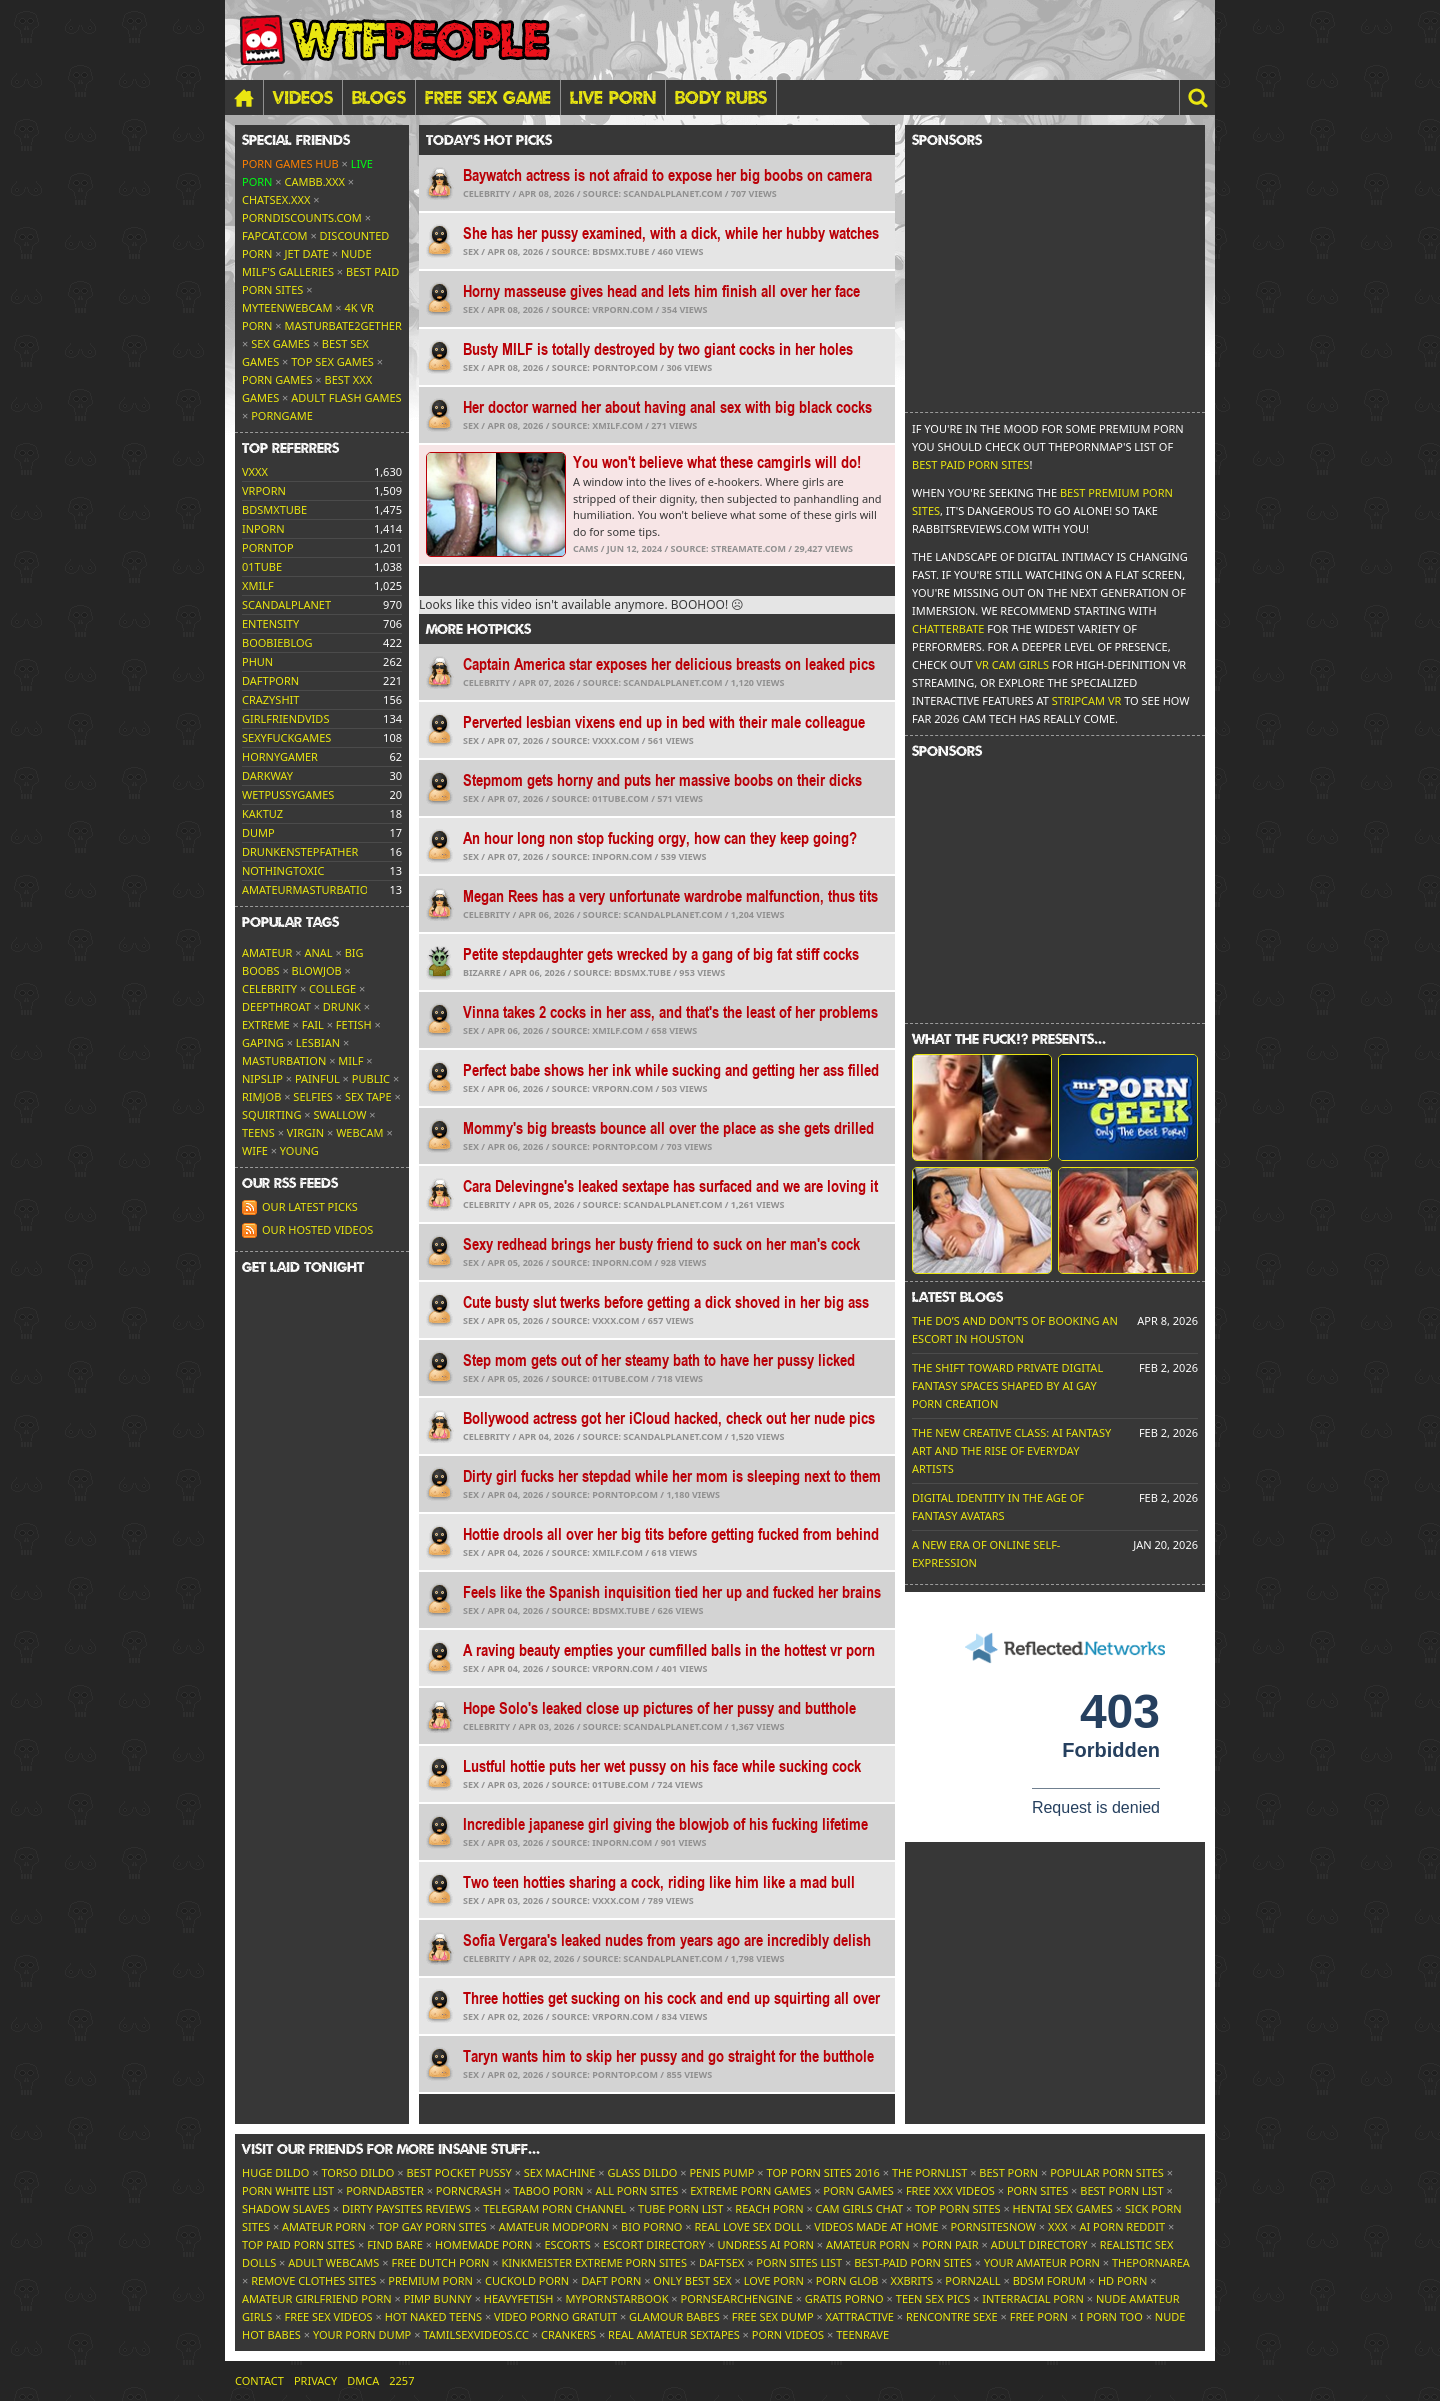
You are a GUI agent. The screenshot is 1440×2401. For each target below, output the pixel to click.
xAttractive (860, 2316)
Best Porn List (1121, 2190)
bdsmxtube (274, 509)
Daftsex (721, 2262)
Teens (258, 1132)
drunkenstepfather (300, 851)
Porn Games (277, 379)
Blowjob (317, 970)
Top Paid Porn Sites (298, 2244)
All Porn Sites (636, 2190)
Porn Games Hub (290, 163)
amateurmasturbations (312, 889)
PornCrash (468, 2190)
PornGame (282, 415)
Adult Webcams (333, 2262)
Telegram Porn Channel (554, 2208)
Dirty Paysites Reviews (406, 2208)
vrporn (264, 490)
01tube (262, 566)
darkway (267, 775)
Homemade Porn (483, 2244)
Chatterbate (948, 628)
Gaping (263, 1042)
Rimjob (261, 1096)
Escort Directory (654, 2244)
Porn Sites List (799, 2262)
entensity (270, 623)
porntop (268, 547)
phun (257, 661)
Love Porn (774, 2280)
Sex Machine (560, 2172)
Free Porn (1039, 2316)
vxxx (255, 471)
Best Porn (1008, 2172)
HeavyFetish (519, 2298)
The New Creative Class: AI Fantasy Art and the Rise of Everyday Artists (1011, 1450)
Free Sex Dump (773, 2316)
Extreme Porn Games (750, 2190)
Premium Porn (430, 2280)
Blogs (379, 97)
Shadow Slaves (286, 2208)
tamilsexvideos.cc (476, 2334)
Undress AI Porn (765, 2244)
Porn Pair (950, 2244)
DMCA (363, 2380)
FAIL (313, 1024)
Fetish (354, 1024)
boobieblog (277, 642)
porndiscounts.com (302, 217)
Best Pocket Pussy (458, 2172)
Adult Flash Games (346, 397)
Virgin (305, 1132)
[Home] (244, 97)
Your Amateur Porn (1042, 2262)
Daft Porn (611, 2280)
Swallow (340, 1114)
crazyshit (270, 699)
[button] (1197, 97)
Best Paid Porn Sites (970, 464)
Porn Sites (1037, 2190)
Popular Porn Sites (1107, 2172)
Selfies (313, 1096)
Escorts (567, 2244)
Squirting (271, 1114)
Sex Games (280, 343)
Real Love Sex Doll (748, 2226)
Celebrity (269, 988)
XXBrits (911, 2280)
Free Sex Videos (328, 2316)
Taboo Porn (548, 2190)
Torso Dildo (357, 2172)
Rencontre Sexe (952, 2316)
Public (371, 1078)
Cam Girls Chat (860, 2208)
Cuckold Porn (527, 2280)
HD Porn (1123, 2280)
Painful (317, 1078)
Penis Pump (721, 2172)
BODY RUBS (721, 97)
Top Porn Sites (957, 2208)
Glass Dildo (642, 2172)
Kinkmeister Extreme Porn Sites (594, 2262)
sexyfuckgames (286, 737)
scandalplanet (286, 604)
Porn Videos (788, 2334)
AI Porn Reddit (1122, 2226)
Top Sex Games (332, 361)
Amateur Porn (324, 2226)
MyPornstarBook (616, 2298)
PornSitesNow (993, 2226)
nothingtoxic (283, 870)
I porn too (1111, 2316)
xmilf (258, 585)
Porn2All (972, 2280)
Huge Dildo (275, 2172)
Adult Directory (1039, 2244)
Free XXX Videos (950, 2190)
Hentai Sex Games (1063, 2208)
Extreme (266, 1024)
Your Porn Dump (362, 2334)
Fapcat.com (275, 235)
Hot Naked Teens (433, 2316)
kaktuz (262, 813)
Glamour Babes (674, 2316)
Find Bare (395, 2244)
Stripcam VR (1087, 700)
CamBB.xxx (315, 181)
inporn (263, 528)
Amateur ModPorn (554, 2226)
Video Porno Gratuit (555, 2316)
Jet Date (307, 253)
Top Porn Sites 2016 (823, 2172)
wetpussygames (288, 794)
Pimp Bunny (438, 2298)
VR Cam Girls (1012, 664)
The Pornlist (929, 2172)
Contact (259, 2380)
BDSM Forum (1049, 2280)
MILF (350, 1060)
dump (258, 832)
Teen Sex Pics (933, 2298)
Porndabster (385, 2190)
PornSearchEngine (737, 2298)
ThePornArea (1151, 2262)
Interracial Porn (1033, 2298)
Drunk (342, 1006)
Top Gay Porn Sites (432, 2226)
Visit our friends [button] (391, 2149)
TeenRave (862, 2334)
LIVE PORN (613, 97)
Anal (318, 952)
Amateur (267, 952)
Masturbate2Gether (343, 325)
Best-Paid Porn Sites (913, 2262)
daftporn (270, 680)
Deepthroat (276, 1006)
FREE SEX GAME (488, 97)
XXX (1057, 2226)
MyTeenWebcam (287, 307)
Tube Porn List (680, 2208)
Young (299, 1150)
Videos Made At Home (876, 2226)
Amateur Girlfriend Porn (317, 2298)
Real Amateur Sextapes (674, 2334)
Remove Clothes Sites (313, 2280)
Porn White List (288, 2190)
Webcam (359, 1132)
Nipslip (262, 1078)
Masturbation (284, 1060)
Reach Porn (769, 2208)
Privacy (315, 2380)
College (332, 988)
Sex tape (368, 1096)
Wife (255, 1150)
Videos (303, 97)
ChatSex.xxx (276, 199)
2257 (401, 2380)
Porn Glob (847, 2280)
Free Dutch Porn (440, 2262)
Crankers (568, 2334)
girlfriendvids (285, 718)
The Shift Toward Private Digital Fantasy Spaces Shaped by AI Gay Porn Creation (1007, 1385)
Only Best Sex (692, 2280)
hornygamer (280, 756)
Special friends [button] (296, 140)
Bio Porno (651, 2226)
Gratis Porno (844, 2298)
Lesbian (318, 1042)
